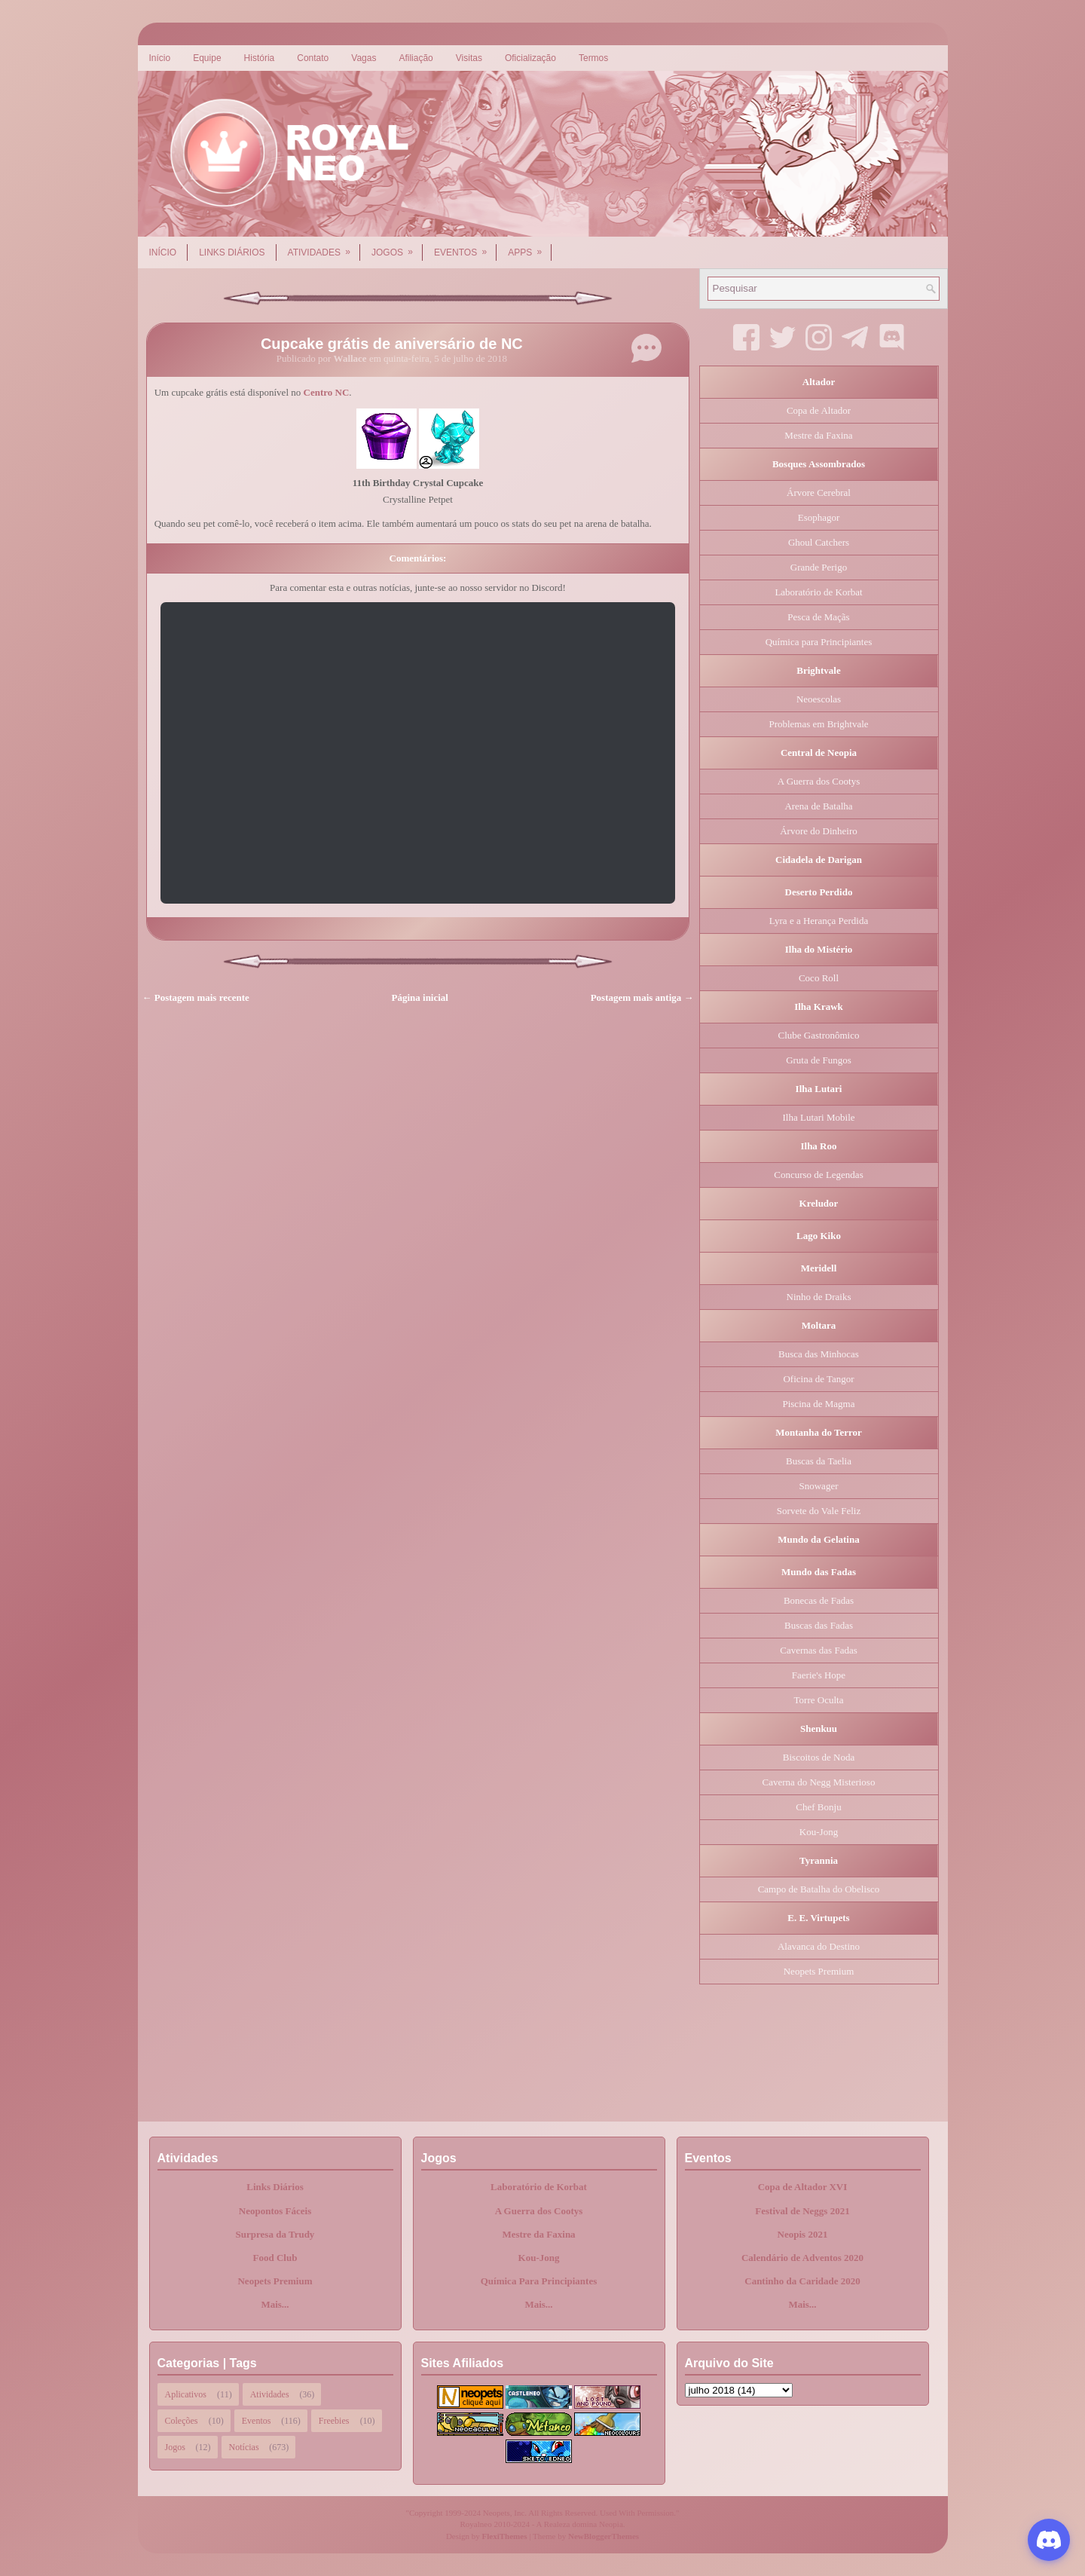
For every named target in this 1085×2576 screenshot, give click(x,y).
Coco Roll (819, 978)
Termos (593, 58)
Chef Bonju (818, 1807)
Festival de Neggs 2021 (802, 2211)
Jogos (397, 247)
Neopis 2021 (803, 2234)
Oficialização (530, 58)
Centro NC (327, 392)
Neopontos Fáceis (275, 2211)
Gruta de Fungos (818, 1060)
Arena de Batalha (818, 806)
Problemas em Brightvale (818, 724)
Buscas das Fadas (818, 1625)
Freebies (334, 2420)
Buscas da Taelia (818, 1461)
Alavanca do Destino (819, 1946)
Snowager (819, 1485)
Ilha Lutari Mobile (818, 1117)
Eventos (465, 247)
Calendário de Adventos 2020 (802, 2257)
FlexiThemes (504, 2536)
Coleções (181, 2420)
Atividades (324, 247)
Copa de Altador (819, 410)
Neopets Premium (819, 1971)
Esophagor (819, 517)
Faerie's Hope (818, 1675)
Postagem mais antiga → (642, 997)
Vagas (363, 58)
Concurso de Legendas (818, 1174)
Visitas (469, 58)
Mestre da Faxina (818, 435)
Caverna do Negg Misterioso (819, 1782)
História (259, 58)
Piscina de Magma (818, 1403)
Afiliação (415, 58)
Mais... (275, 2304)
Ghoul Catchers (818, 542)
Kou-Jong (818, 1831)
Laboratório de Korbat (818, 592)
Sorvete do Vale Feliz (818, 1510)
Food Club (275, 2257)
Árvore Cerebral (819, 492)
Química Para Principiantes (539, 2281)
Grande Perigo (818, 567)
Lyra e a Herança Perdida (818, 920)
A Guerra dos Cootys (819, 781)
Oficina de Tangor (818, 1378)
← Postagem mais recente (195, 997)
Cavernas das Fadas (818, 1650)
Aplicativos (185, 2394)
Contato (313, 58)
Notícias (244, 2447)
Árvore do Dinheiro (818, 831)
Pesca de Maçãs (818, 617)
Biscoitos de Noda (818, 1757)
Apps (530, 247)
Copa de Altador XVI (803, 2186)
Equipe (207, 58)
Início (160, 58)
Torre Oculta (819, 1700)
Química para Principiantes (819, 641)
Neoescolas (818, 699)
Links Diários (231, 252)
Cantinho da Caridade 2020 (802, 2281)
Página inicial (420, 997)
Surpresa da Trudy (275, 2234)
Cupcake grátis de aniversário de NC (392, 343)
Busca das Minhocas (818, 1354)
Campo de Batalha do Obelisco (819, 1889)
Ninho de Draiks (819, 1296)
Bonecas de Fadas (819, 1600)
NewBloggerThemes (603, 2536)
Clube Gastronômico (819, 1035)
